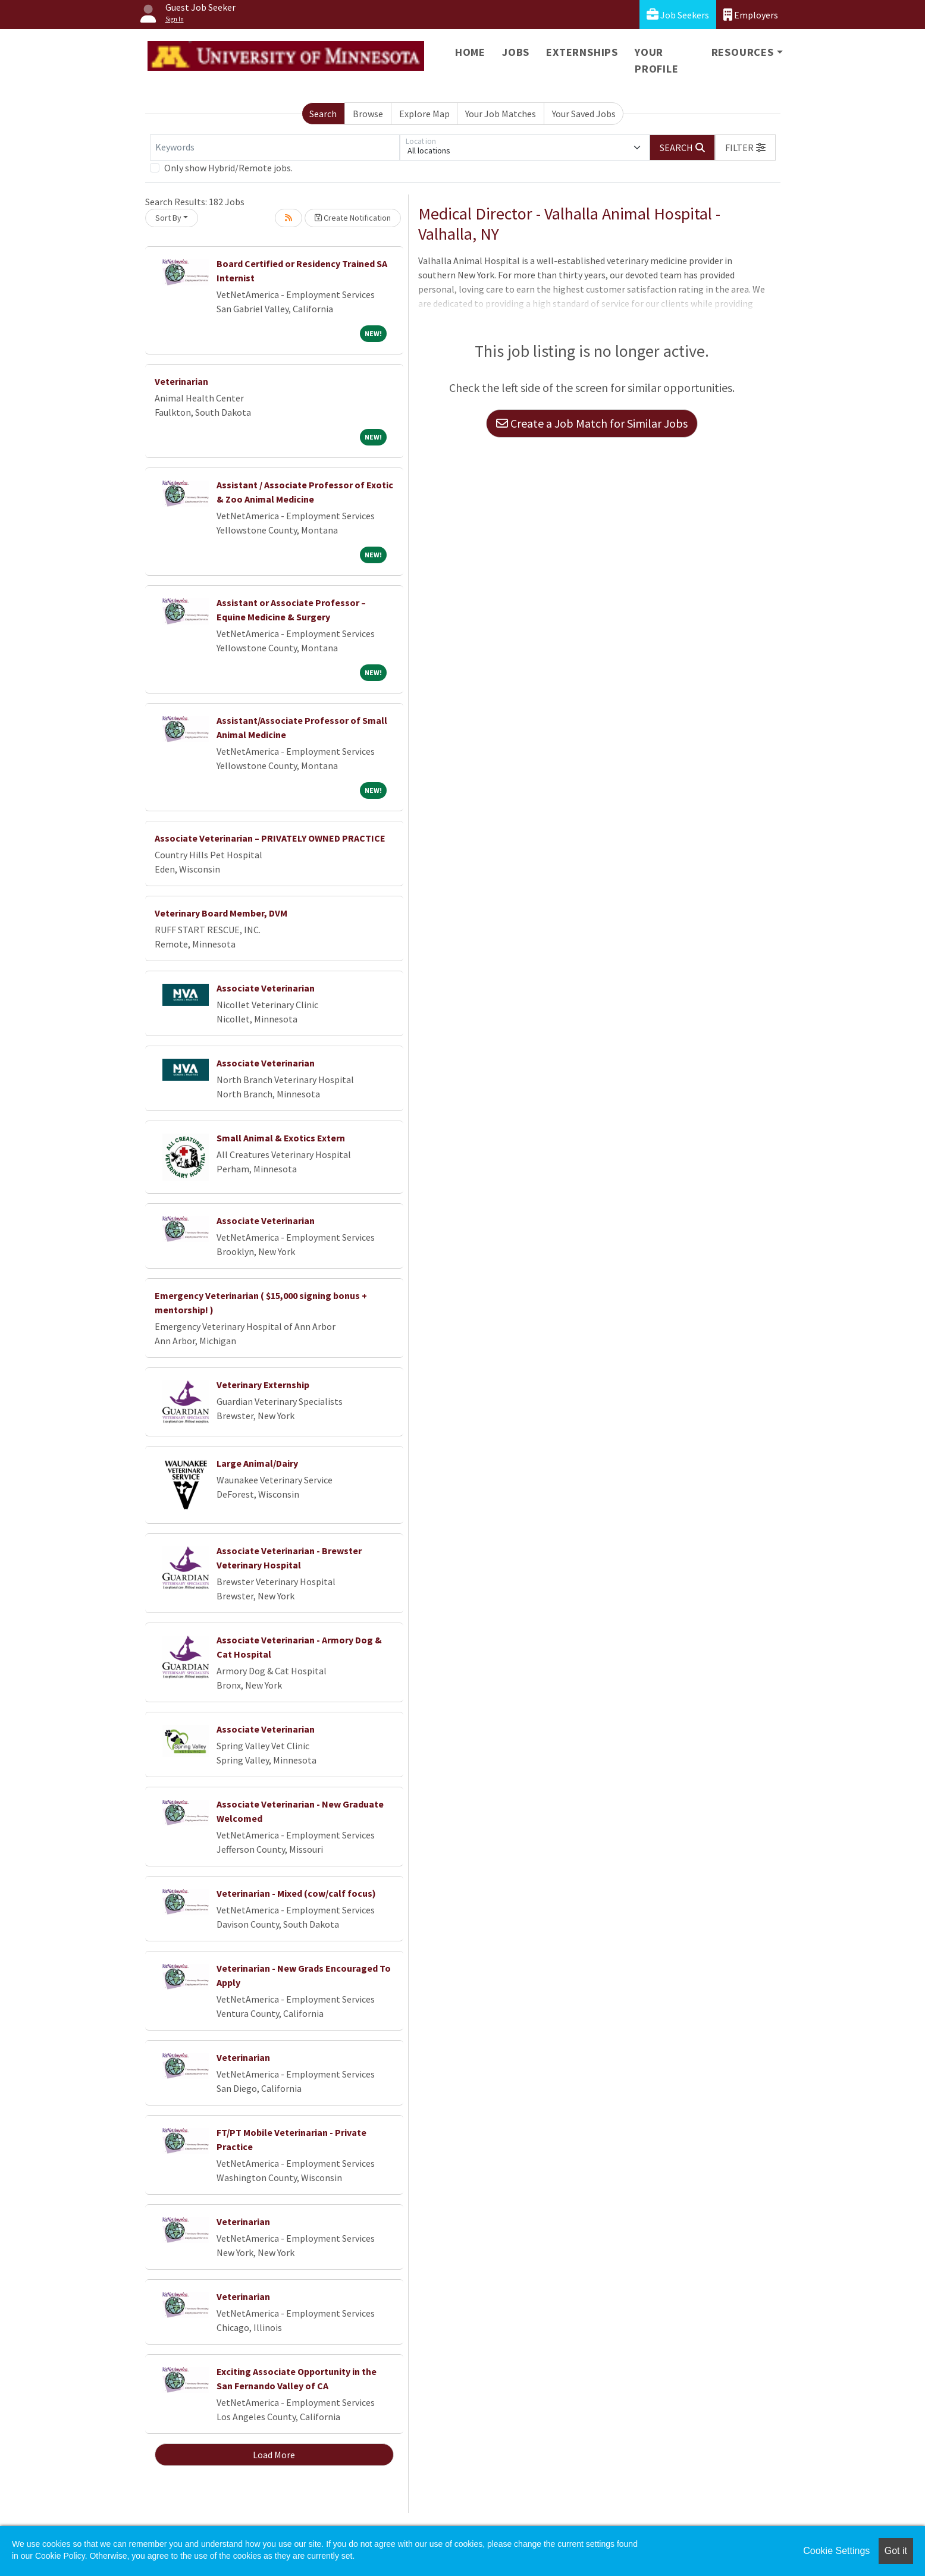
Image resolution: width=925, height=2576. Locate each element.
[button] (745, 147)
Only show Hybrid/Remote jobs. (228, 168)
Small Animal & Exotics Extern (281, 1138)
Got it (896, 2551)
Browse (368, 114)
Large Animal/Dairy (257, 1463)
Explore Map (424, 114)
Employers (750, 14)
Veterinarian (181, 381)
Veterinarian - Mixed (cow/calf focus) (296, 1893)
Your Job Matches (500, 114)
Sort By (168, 217)
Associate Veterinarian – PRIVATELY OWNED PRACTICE (270, 838)
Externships (582, 52)
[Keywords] (275, 147)
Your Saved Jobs (584, 114)
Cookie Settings (836, 2551)
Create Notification (353, 217)
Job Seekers (678, 14)
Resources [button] (742, 52)
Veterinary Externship (263, 1385)
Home (470, 52)
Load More (274, 2455)
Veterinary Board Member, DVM (221, 913)
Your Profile (657, 60)
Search (323, 114)
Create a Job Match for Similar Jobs (592, 423)
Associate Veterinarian (266, 988)
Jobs (515, 52)
